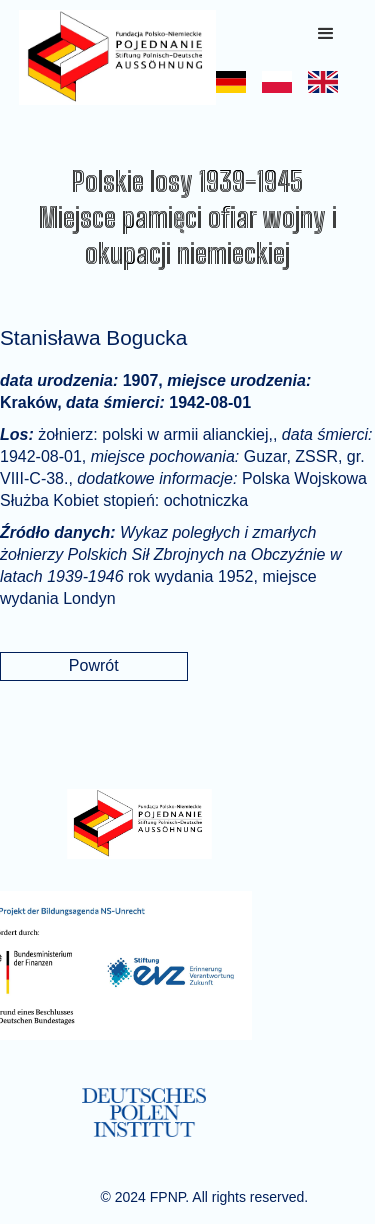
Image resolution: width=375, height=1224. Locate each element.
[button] (326, 34)
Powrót (94, 665)
